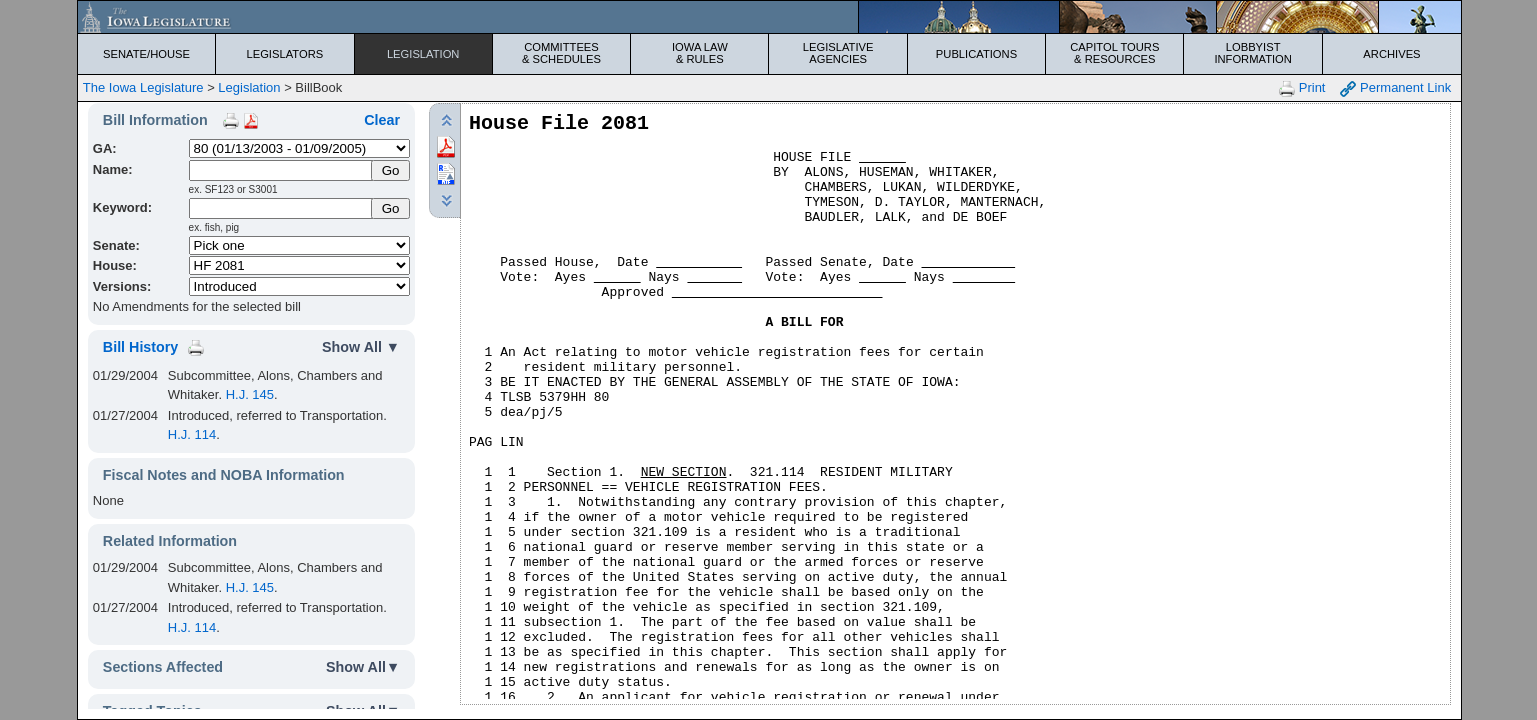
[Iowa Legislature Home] (769, 17)
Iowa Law (699, 53)
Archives (1391, 54)
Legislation (423, 54)
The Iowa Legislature (143, 87)
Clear (382, 120)
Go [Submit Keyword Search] (391, 208)
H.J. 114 (192, 434)
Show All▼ (363, 667)
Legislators (284, 54)
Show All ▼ (361, 347)
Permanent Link (1395, 88)
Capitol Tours (1114, 53)
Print (1302, 88)
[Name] (282, 170)
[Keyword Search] (282, 208)
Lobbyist (1252, 53)
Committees (561, 53)
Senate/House (146, 54)
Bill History (140, 347)
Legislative (837, 53)
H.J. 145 (250, 394)
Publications (976, 54)
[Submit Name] (390, 170)
